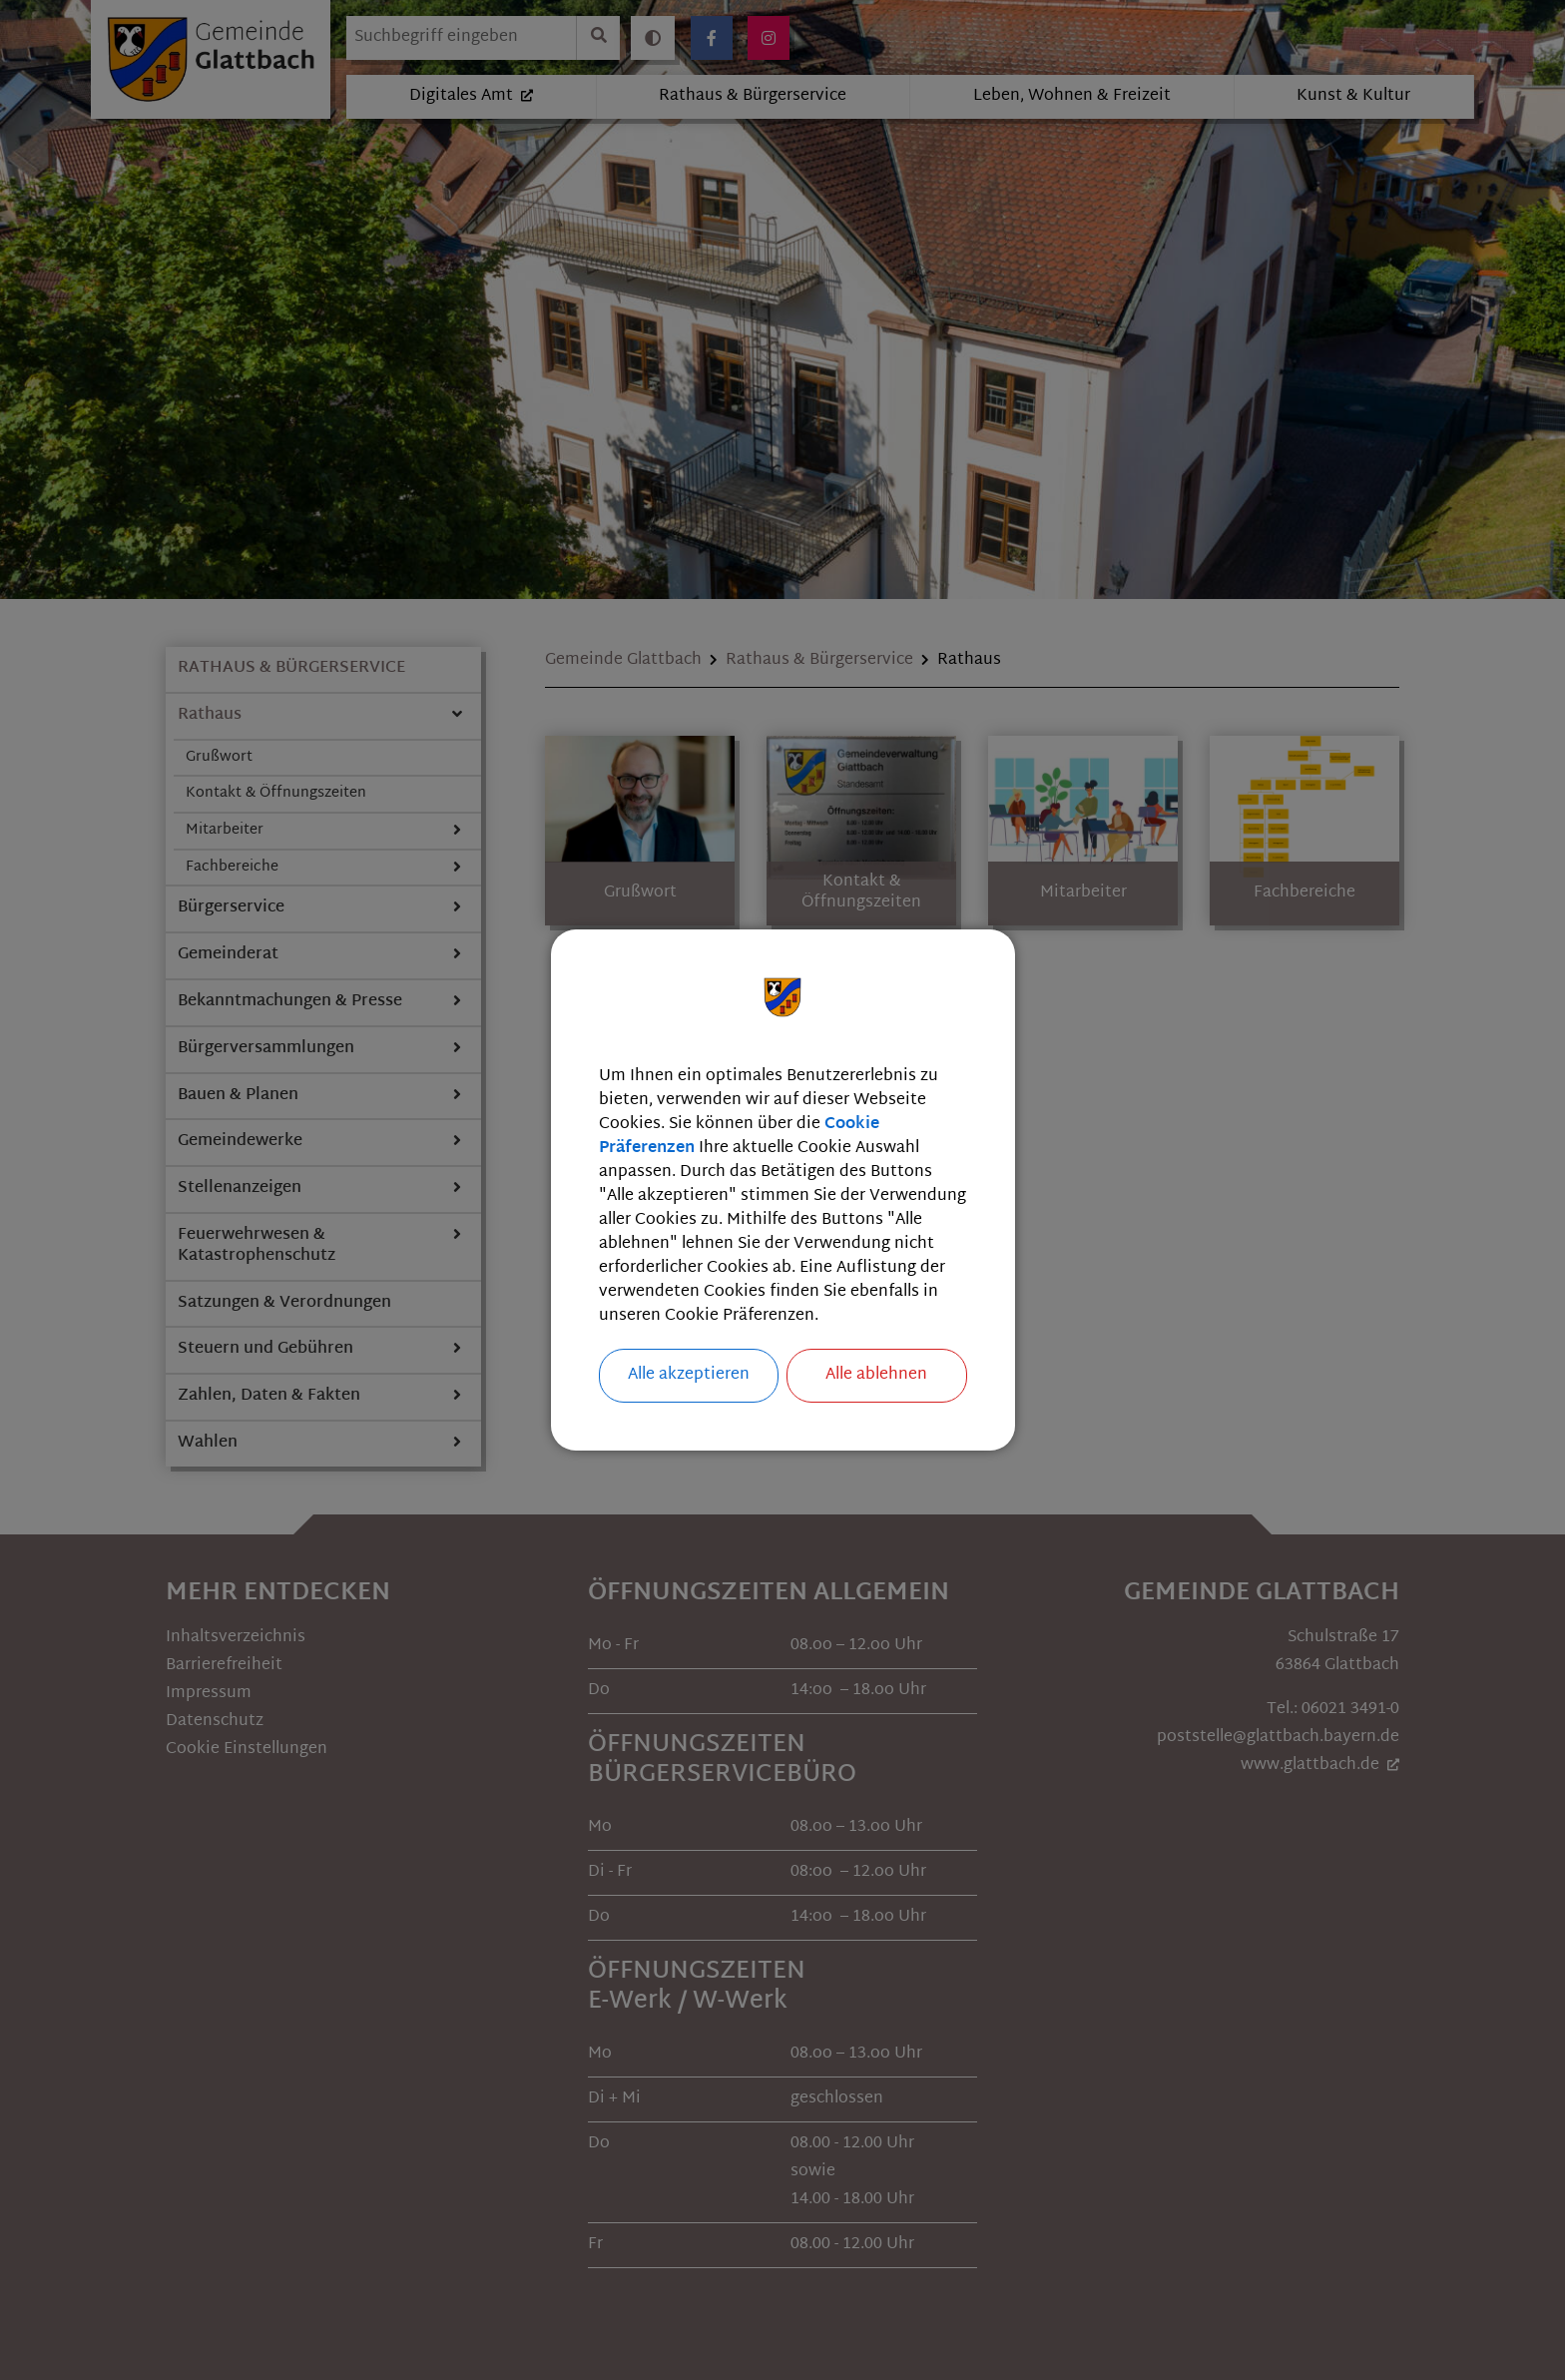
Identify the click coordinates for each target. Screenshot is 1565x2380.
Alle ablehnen (876, 1375)
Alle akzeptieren (689, 1375)
